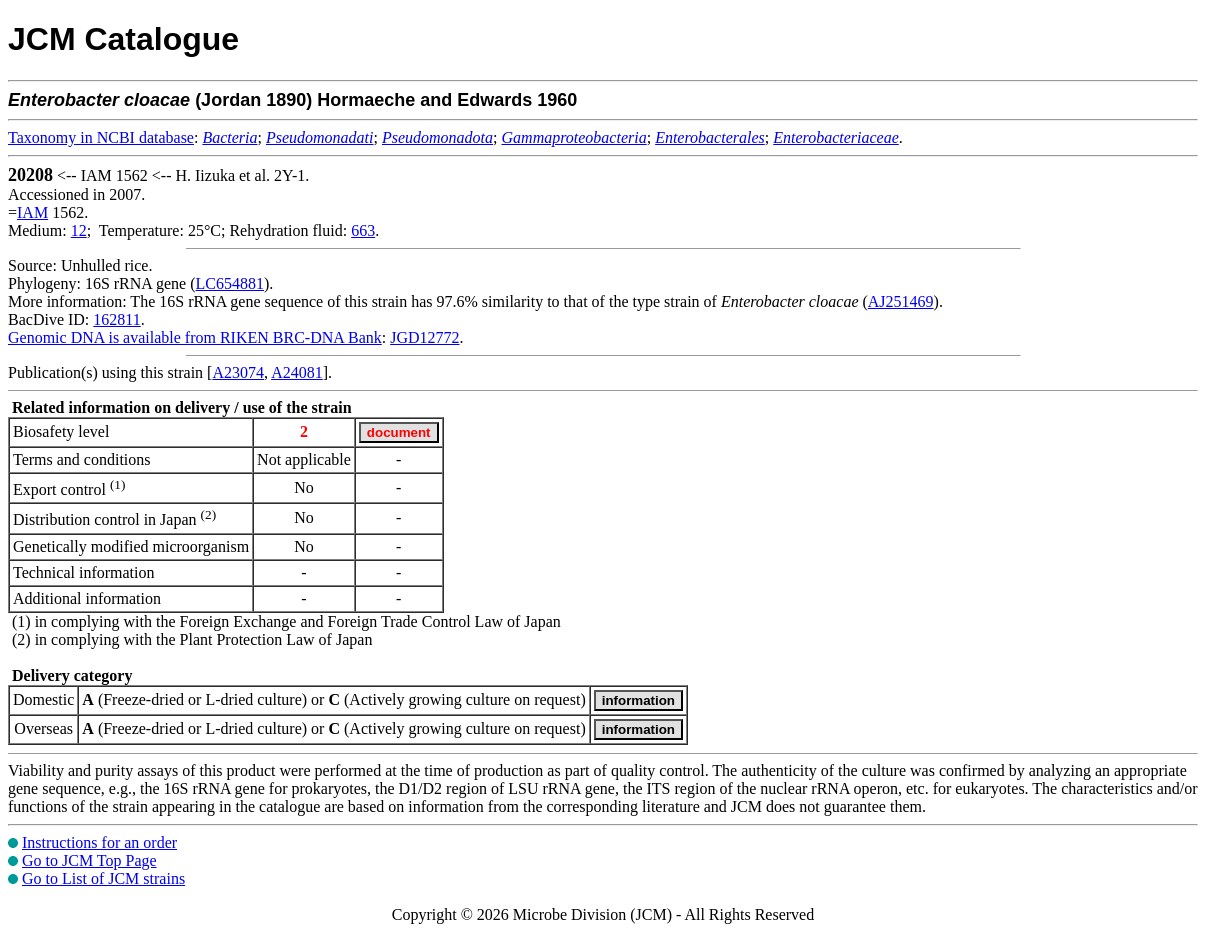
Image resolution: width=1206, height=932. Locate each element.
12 (79, 230)
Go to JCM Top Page (89, 860)
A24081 (297, 372)
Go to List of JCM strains (103, 878)
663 (363, 230)
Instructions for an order (99, 842)
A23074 (238, 372)
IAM (32, 212)
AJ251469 (901, 301)
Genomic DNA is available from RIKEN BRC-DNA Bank (195, 337)
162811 (116, 319)
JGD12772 (424, 337)
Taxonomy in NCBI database (101, 137)
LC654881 (230, 283)
